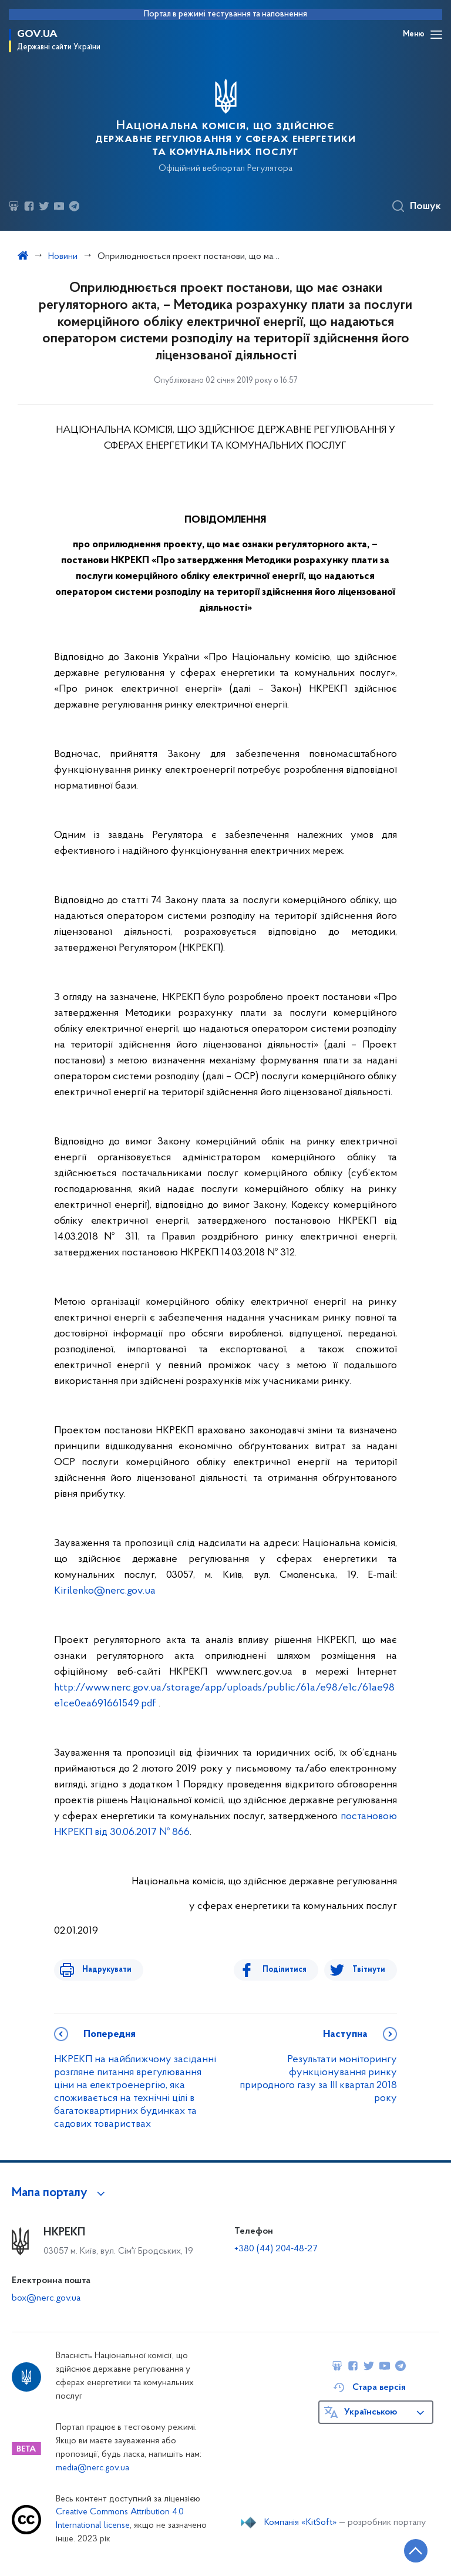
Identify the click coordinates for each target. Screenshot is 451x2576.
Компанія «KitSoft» (300, 2522)
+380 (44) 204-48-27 (275, 2249)
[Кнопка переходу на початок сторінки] (407, 2549)
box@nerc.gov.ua (46, 2298)
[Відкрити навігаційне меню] (436, 35)
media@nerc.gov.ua (92, 2468)
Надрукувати (102, 1969)
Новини (63, 256)
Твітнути (368, 1969)
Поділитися (289, 1969)
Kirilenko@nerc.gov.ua (105, 1591)
